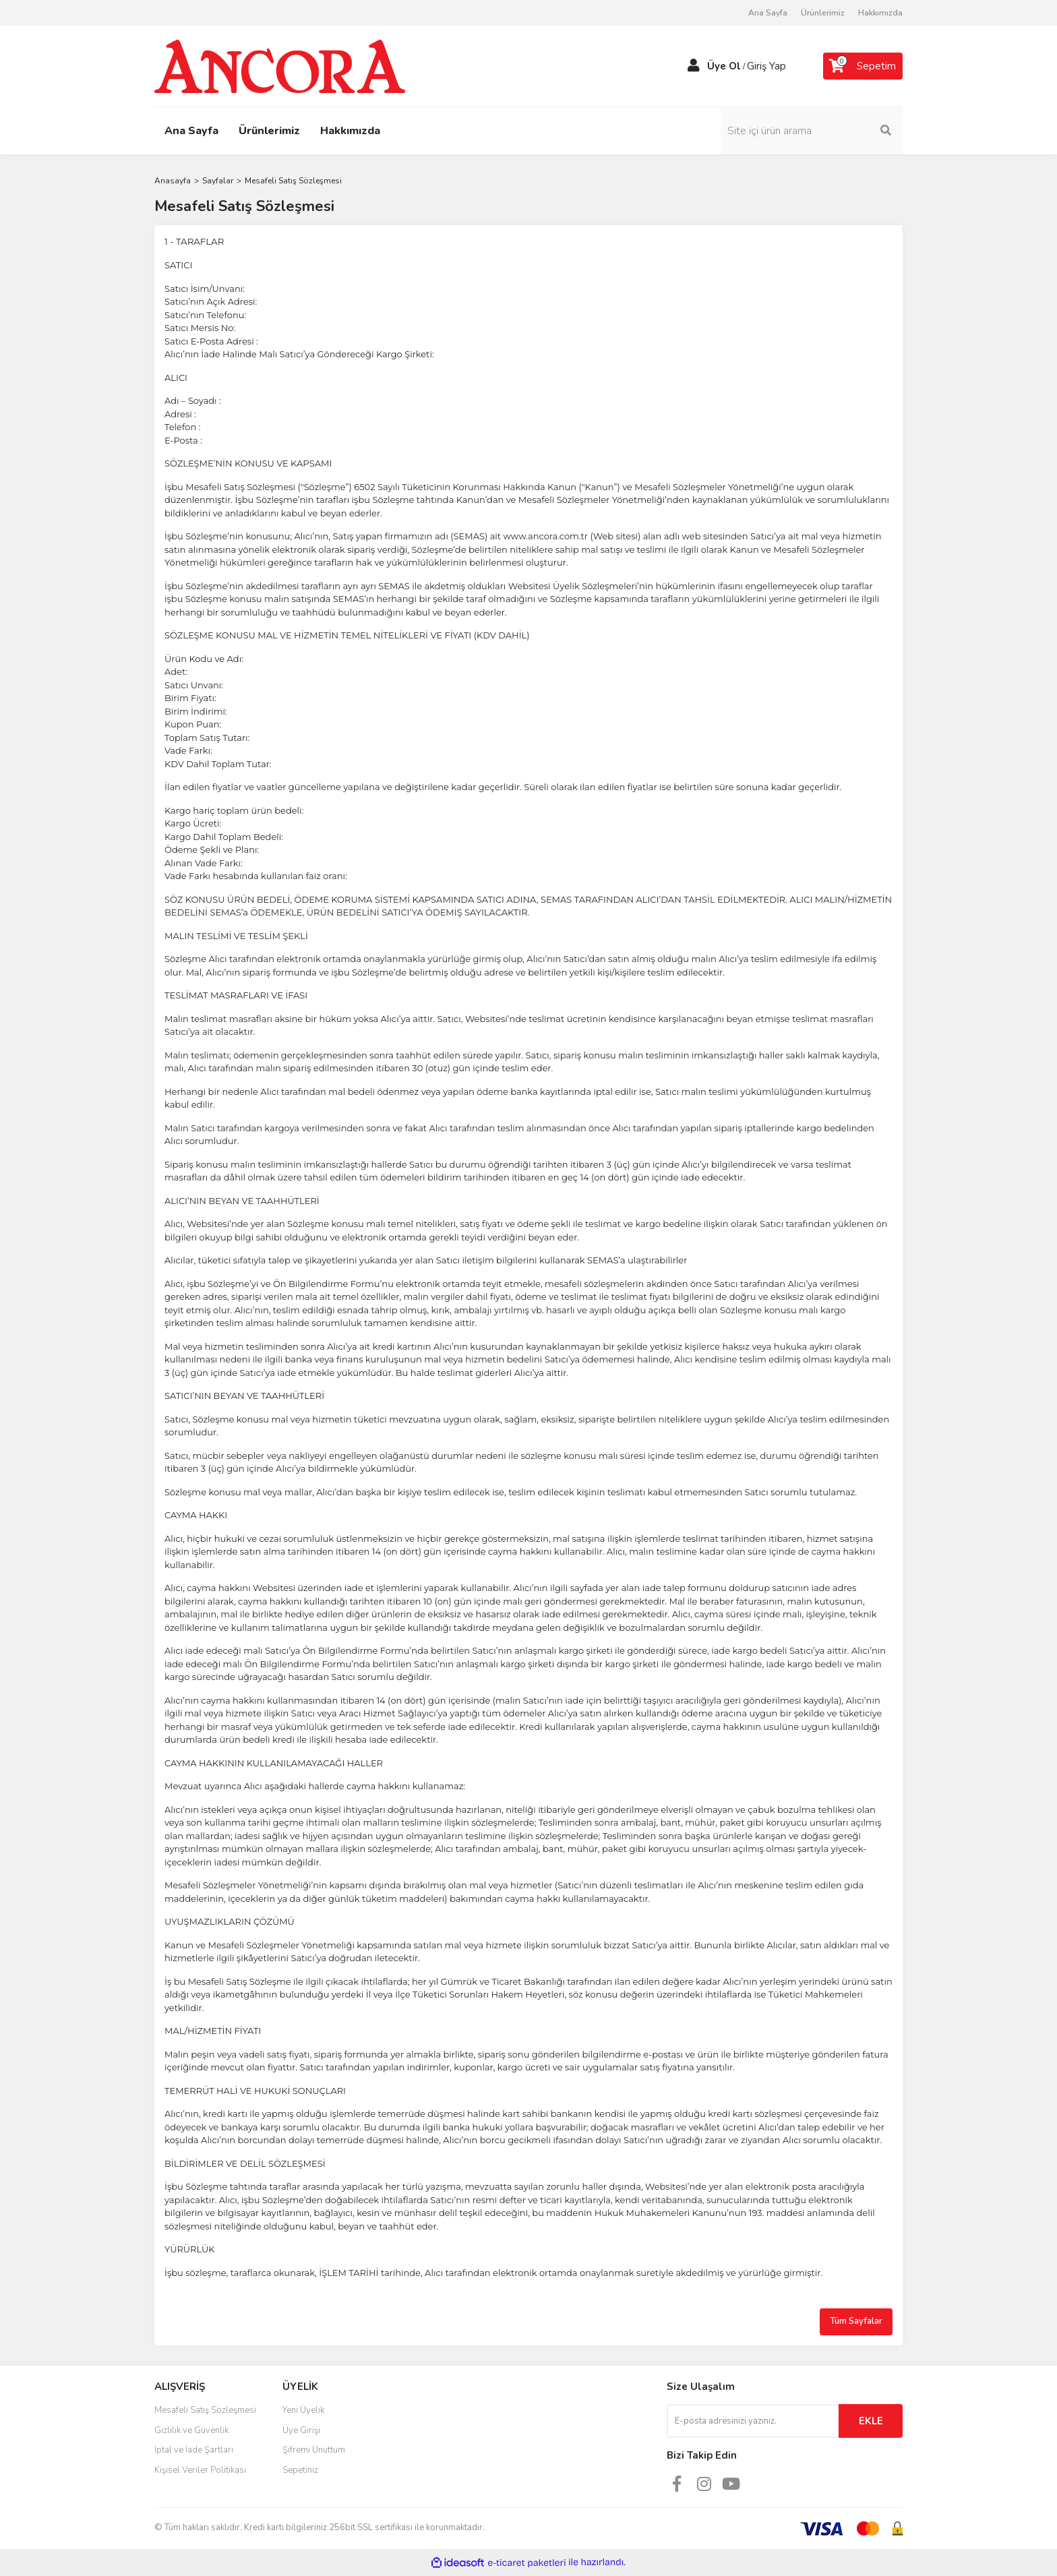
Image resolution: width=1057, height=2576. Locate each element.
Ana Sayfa (767, 12)
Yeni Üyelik (303, 2410)
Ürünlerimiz (823, 12)
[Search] (812, 130)
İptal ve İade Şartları (193, 2450)
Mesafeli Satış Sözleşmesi (205, 2410)
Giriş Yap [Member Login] (766, 66)
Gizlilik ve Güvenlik (191, 2430)
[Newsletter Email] (753, 2421)
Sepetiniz (300, 2470)
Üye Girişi (301, 2430)
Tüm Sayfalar (856, 2321)
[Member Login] (694, 66)
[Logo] (279, 65)
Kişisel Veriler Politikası (200, 2470)
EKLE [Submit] (871, 2421)
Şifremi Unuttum (313, 2450)
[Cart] (863, 66)
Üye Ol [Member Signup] (724, 66)
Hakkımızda (880, 12)
